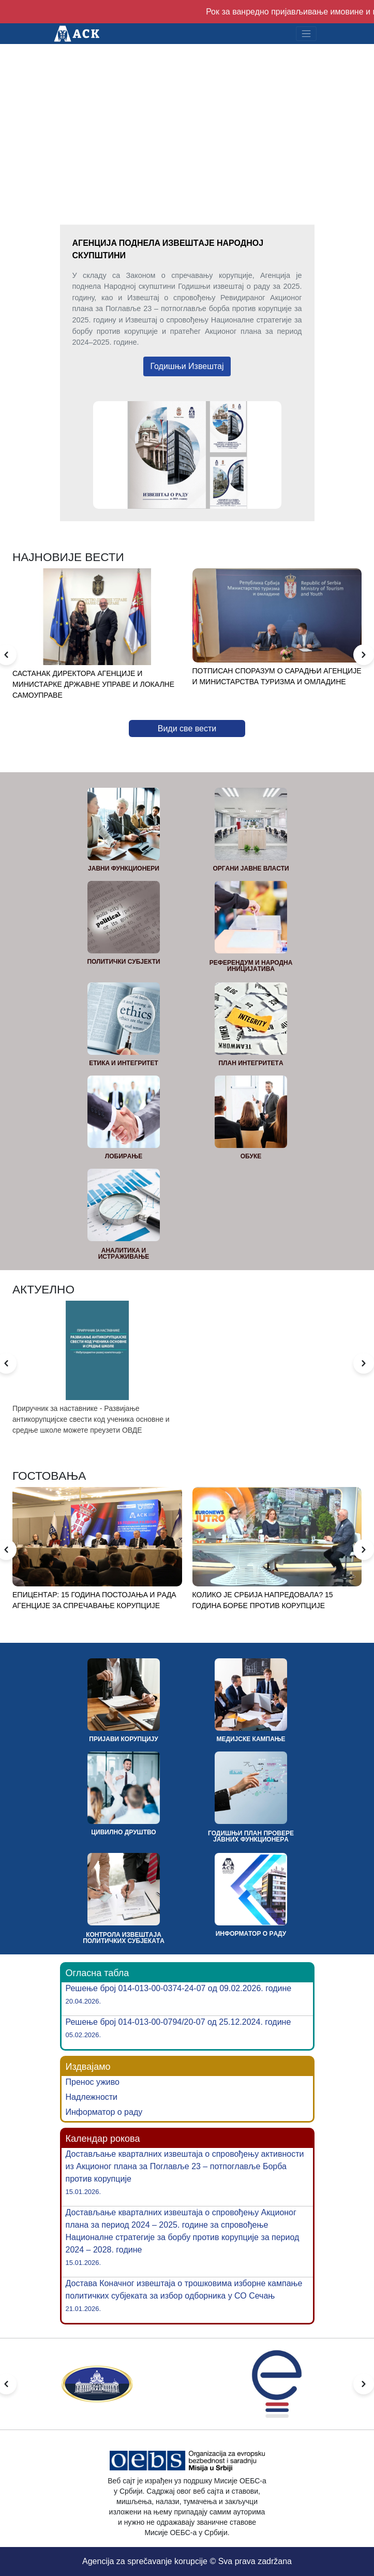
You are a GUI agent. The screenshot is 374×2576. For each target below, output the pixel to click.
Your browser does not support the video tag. (187, 114)
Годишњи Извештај (186, 366)
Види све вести (187, 728)
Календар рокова (103, 2138)
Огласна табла (97, 1973)
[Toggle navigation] (306, 33)
